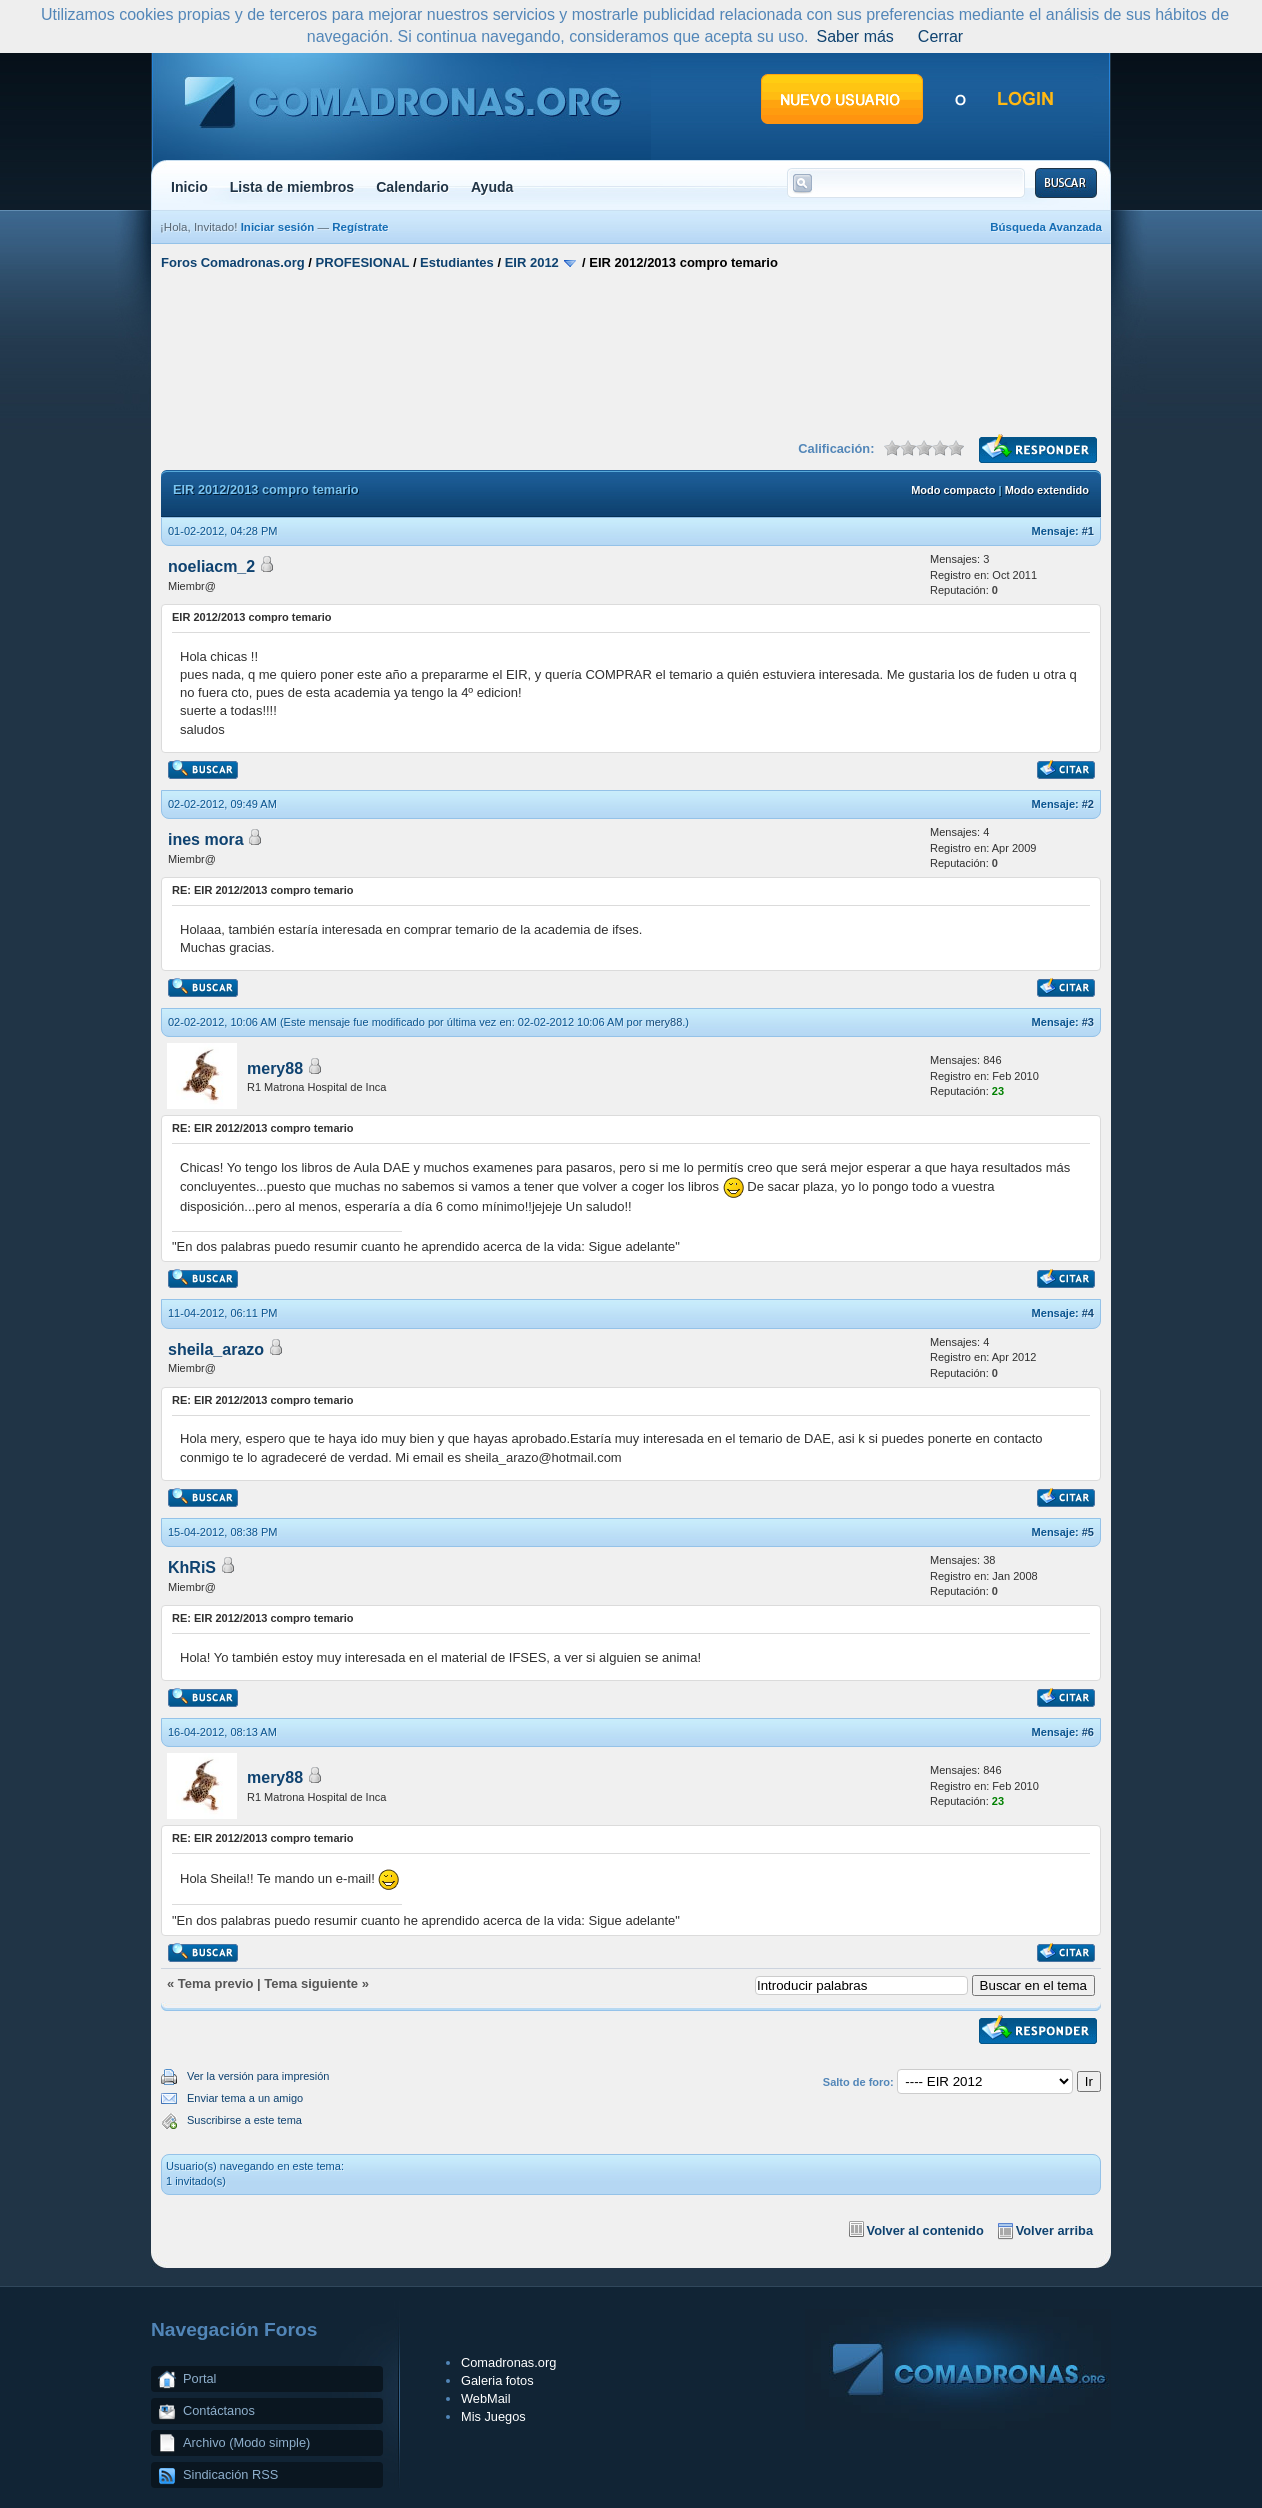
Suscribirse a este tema (244, 2120)
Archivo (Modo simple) (246, 2442)
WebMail (486, 2398)
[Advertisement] (631, 353)
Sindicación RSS (230, 2474)
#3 (1088, 1022)
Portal (199, 2378)
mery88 (664, 1022)
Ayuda (492, 187)
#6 (1088, 1732)
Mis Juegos (493, 2416)
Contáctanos (219, 2410)
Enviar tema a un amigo (245, 2098)
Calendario (412, 187)
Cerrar (940, 36)
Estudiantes (457, 262)
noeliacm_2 (211, 566)
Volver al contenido (925, 2230)
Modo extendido (1047, 490)
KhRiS (192, 1567)
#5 (1088, 1532)
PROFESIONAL (363, 262)
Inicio (189, 187)
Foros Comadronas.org (233, 262)
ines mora (206, 839)
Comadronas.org (508, 2362)
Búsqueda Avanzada (1046, 227)
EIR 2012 (532, 262)
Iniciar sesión (278, 227)
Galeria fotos (497, 2380)
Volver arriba (1054, 2230)
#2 (1088, 804)
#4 (1088, 1313)
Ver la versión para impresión (258, 2076)
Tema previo (216, 1983)
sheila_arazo (216, 1349)
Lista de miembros (292, 187)
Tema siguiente (311, 1983)
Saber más (854, 36)
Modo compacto (953, 490)
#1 (1088, 531)
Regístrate (360, 227)
